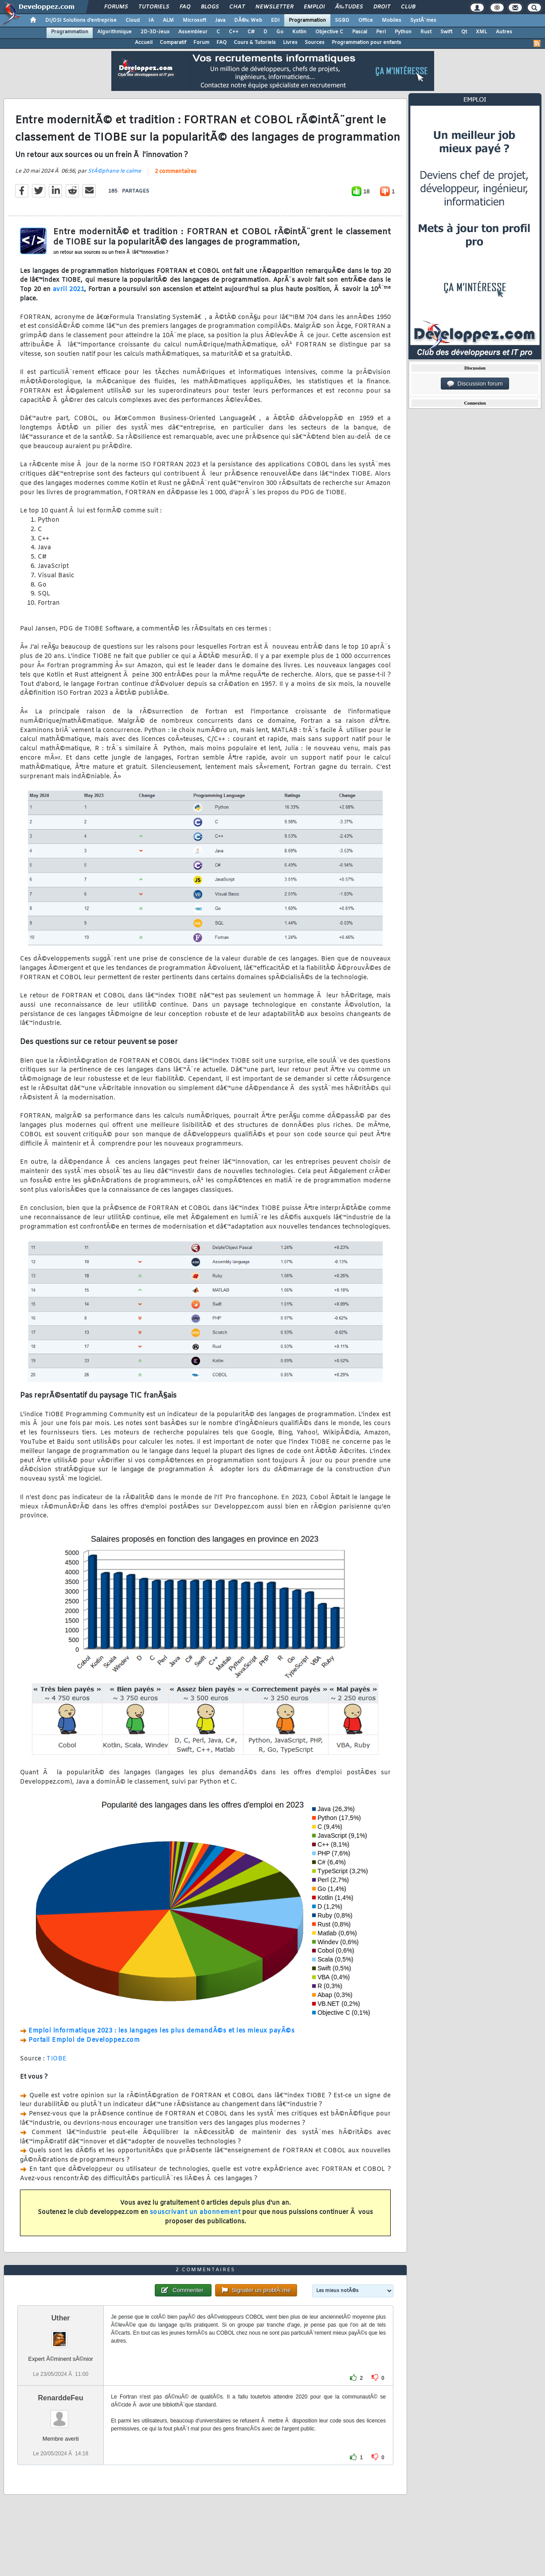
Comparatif (173, 42)
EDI (275, 20)
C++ (234, 32)
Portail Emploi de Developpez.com (84, 2040)
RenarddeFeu (60, 2398)
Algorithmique (114, 32)
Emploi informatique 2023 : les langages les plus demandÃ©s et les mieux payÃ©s (161, 2031)
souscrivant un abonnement (195, 2212)
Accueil (144, 42)
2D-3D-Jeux (155, 32)
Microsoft (194, 20)
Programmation (307, 20)
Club (408, 7)
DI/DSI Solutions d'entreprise (81, 20)
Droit (381, 7)
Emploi (314, 7)
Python (403, 32)
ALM (168, 20)
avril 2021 (69, 289)
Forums (116, 7)
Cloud (132, 20)
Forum (201, 42)
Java (220, 20)
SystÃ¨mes (423, 20)
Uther (60, 2318)
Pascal (359, 32)
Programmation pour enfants (366, 42)
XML (481, 32)
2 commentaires (175, 171)
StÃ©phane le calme (114, 171)
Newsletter (274, 7)
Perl (381, 32)
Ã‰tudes (349, 7)
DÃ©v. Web (248, 20)
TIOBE (57, 2059)
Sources (315, 42)
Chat (237, 7)
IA (151, 20)
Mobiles (391, 20)
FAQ (185, 7)
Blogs (210, 7)
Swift (446, 32)
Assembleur (193, 32)
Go (279, 32)
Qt (464, 32)
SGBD (342, 20)
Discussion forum (475, 383)
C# (251, 32)
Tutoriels (153, 7)
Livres (290, 42)
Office (365, 20)
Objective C (329, 32)
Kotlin (299, 32)
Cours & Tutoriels (255, 42)
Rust (425, 32)
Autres (504, 32)
